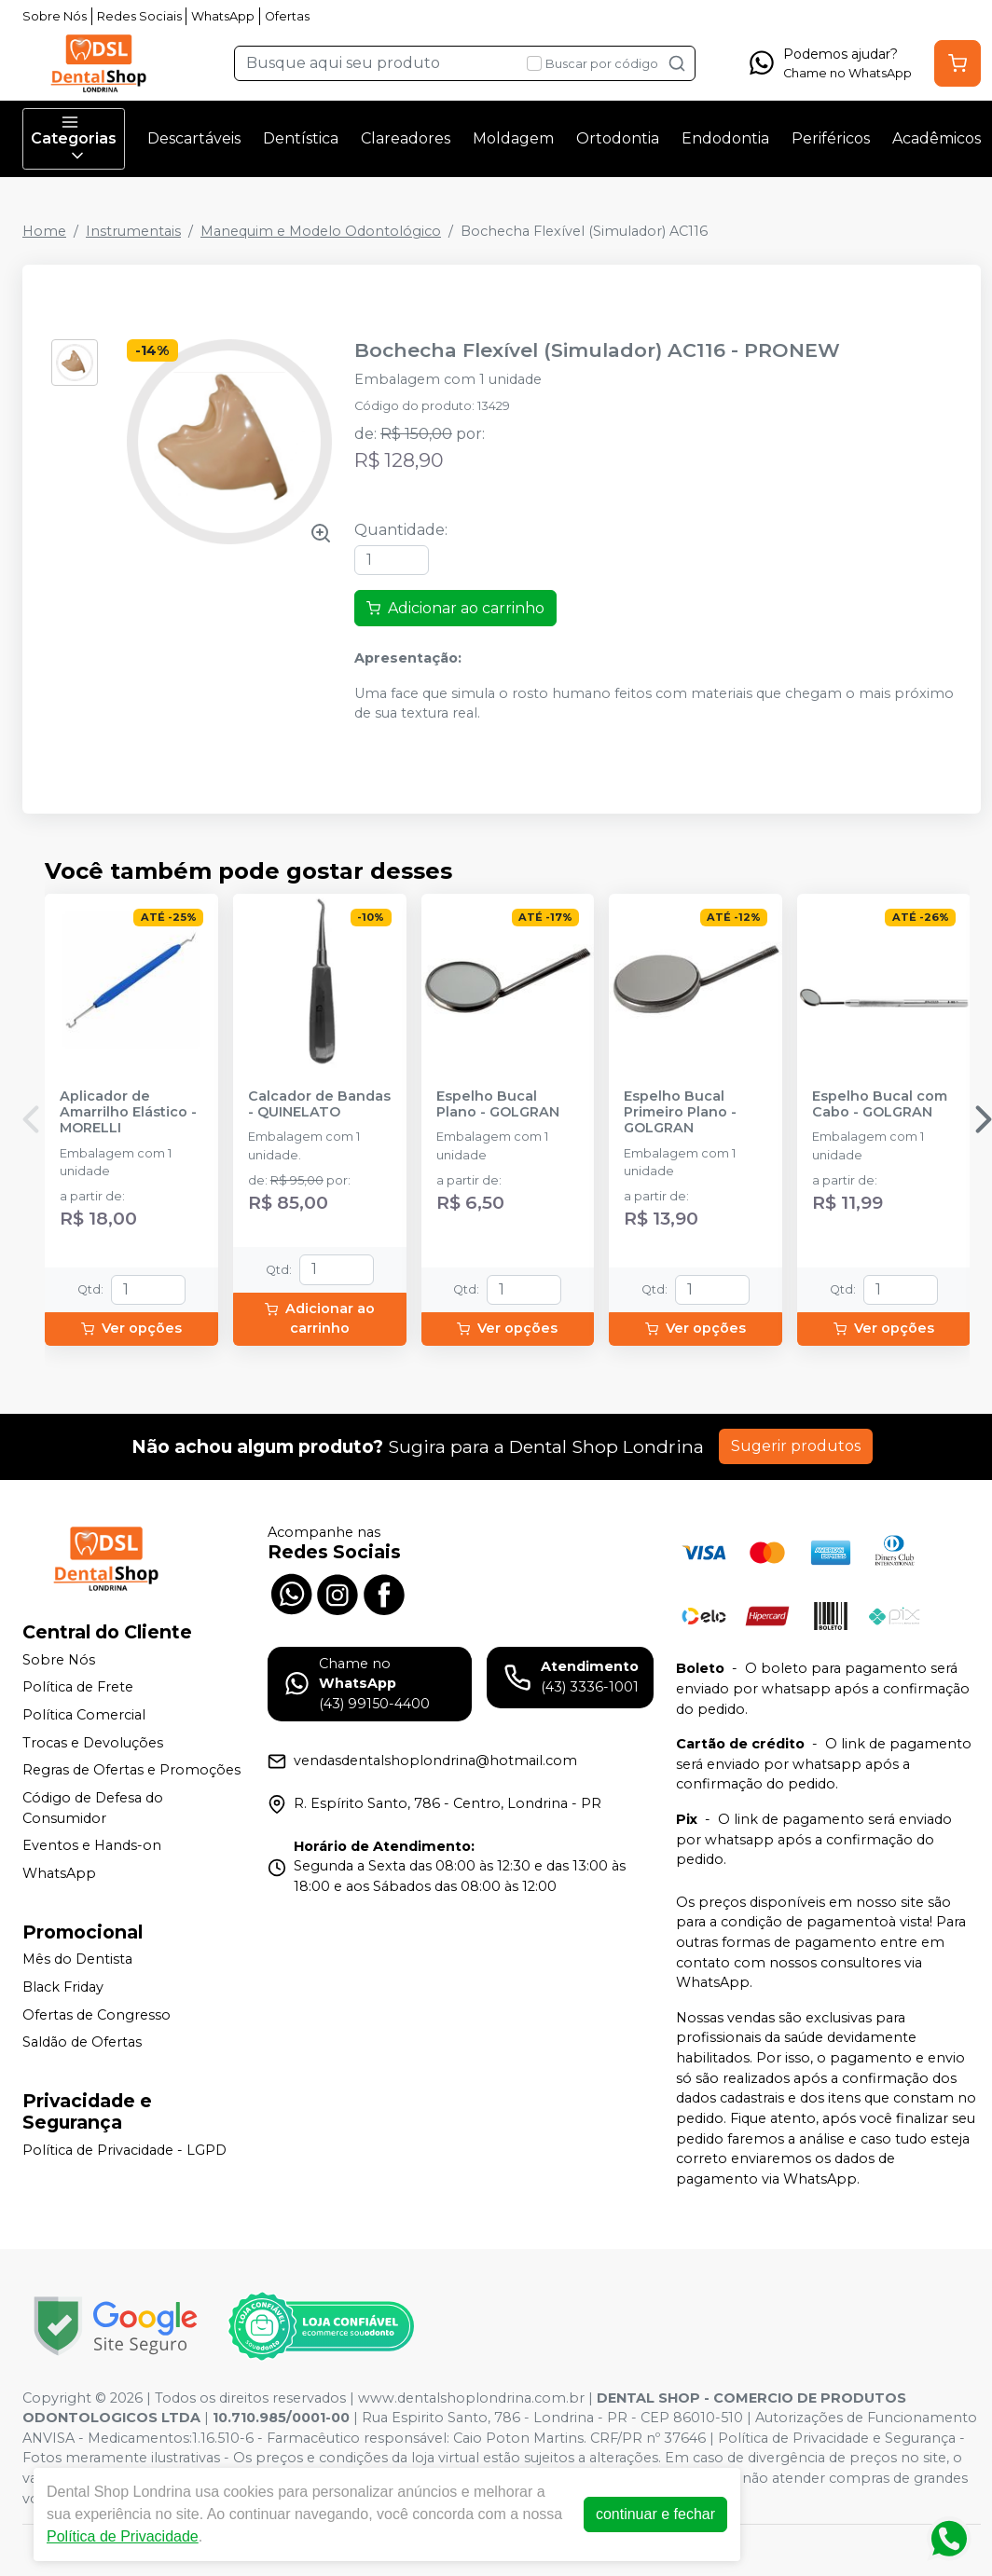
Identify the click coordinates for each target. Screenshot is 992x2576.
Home (44, 231)
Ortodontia (617, 138)
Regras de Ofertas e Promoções (131, 1769)
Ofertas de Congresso (96, 2015)
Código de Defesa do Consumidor (92, 1808)
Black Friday (62, 1987)
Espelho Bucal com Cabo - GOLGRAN (879, 1104)
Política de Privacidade (123, 2536)
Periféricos (831, 138)
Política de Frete (77, 1687)
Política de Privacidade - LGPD (124, 2150)
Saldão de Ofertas (82, 2042)
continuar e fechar (655, 2514)
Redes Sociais (139, 16)
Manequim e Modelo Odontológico (320, 231)
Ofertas (287, 16)
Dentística (300, 138)
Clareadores (405, 138)
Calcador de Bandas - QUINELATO (319, 1104)
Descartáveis (194, 138)
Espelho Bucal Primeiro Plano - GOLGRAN (680, 1113)
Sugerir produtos (796, 1446)
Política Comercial (83, 1714)
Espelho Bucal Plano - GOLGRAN (497, 1104)
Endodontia (725, 138)
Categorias (74, 139)
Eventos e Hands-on (91, 1845)
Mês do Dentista (77, 1960)
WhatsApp (223, 16)
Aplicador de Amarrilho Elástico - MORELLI (128, 1113)
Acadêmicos (936, 138)
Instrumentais (133, 231)
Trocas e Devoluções (92, 1742)
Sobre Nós (54, 16)
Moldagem (513, 138)
